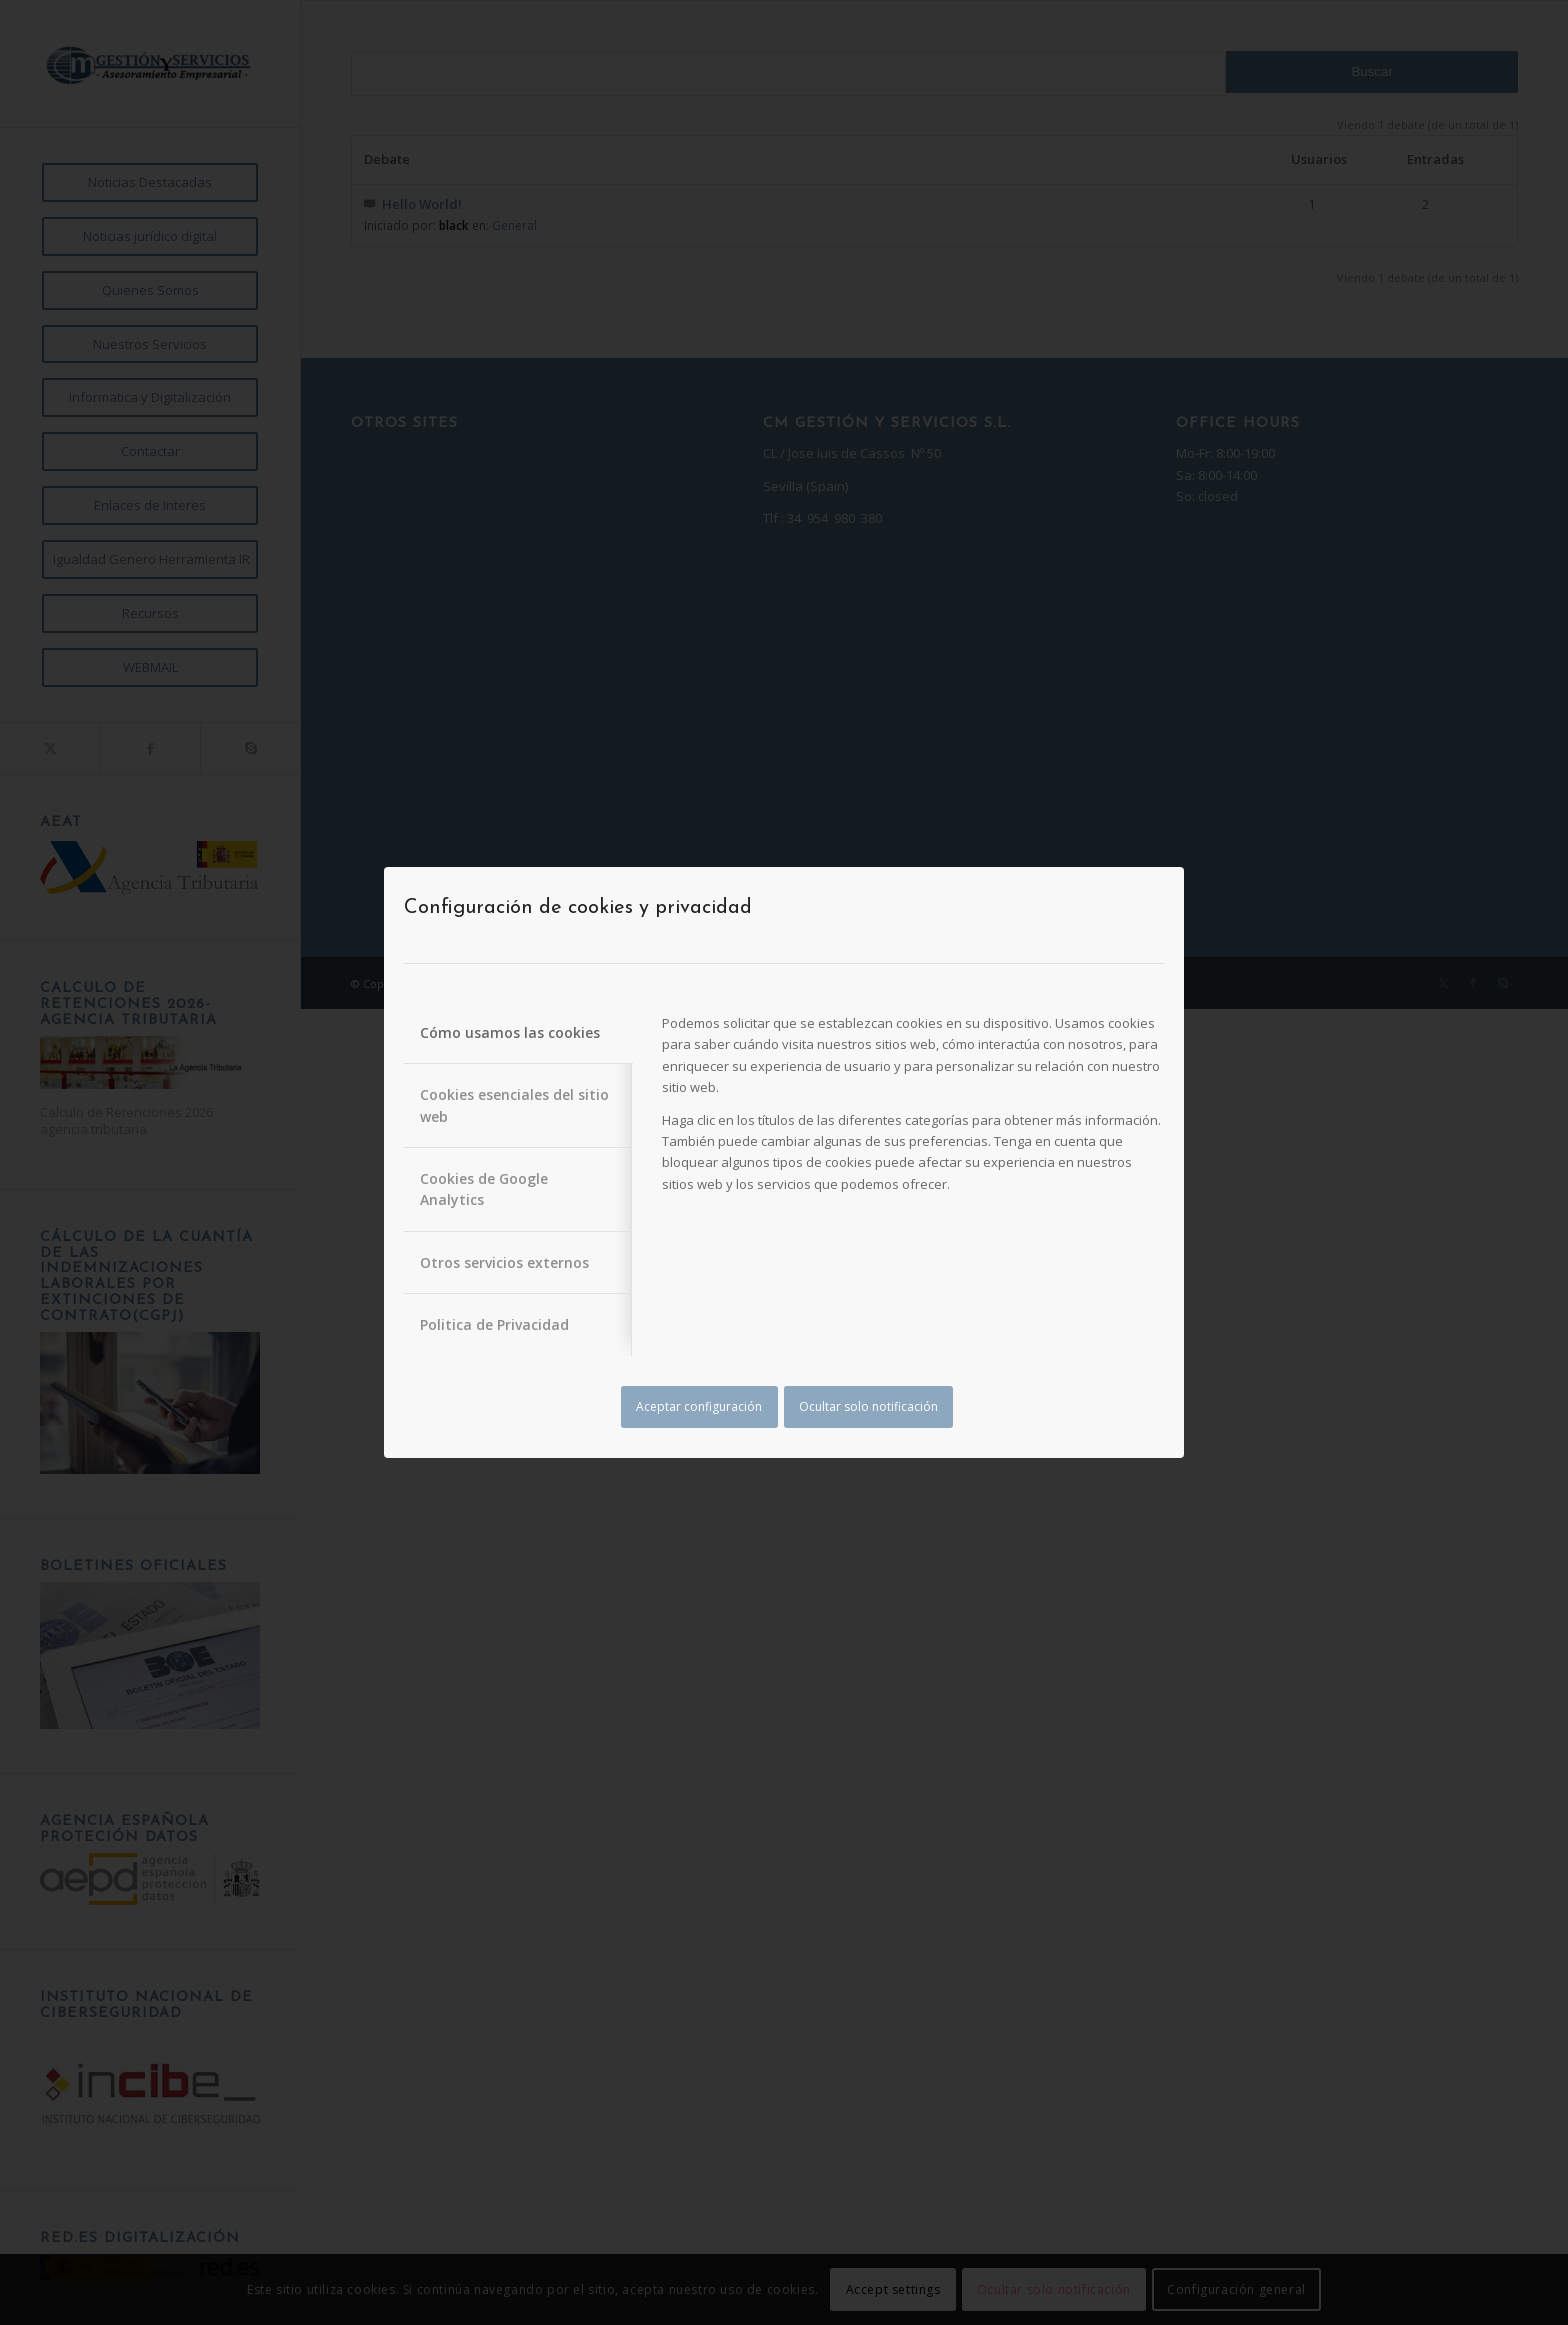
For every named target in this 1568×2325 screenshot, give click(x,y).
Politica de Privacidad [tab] (494, 1324)
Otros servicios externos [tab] (504, 1262)
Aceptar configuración (699, 1406)
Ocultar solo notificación (868, 1406)
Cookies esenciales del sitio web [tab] (514, 1105)
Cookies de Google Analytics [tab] (484, 1189)
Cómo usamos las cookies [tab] (510, 1032)
